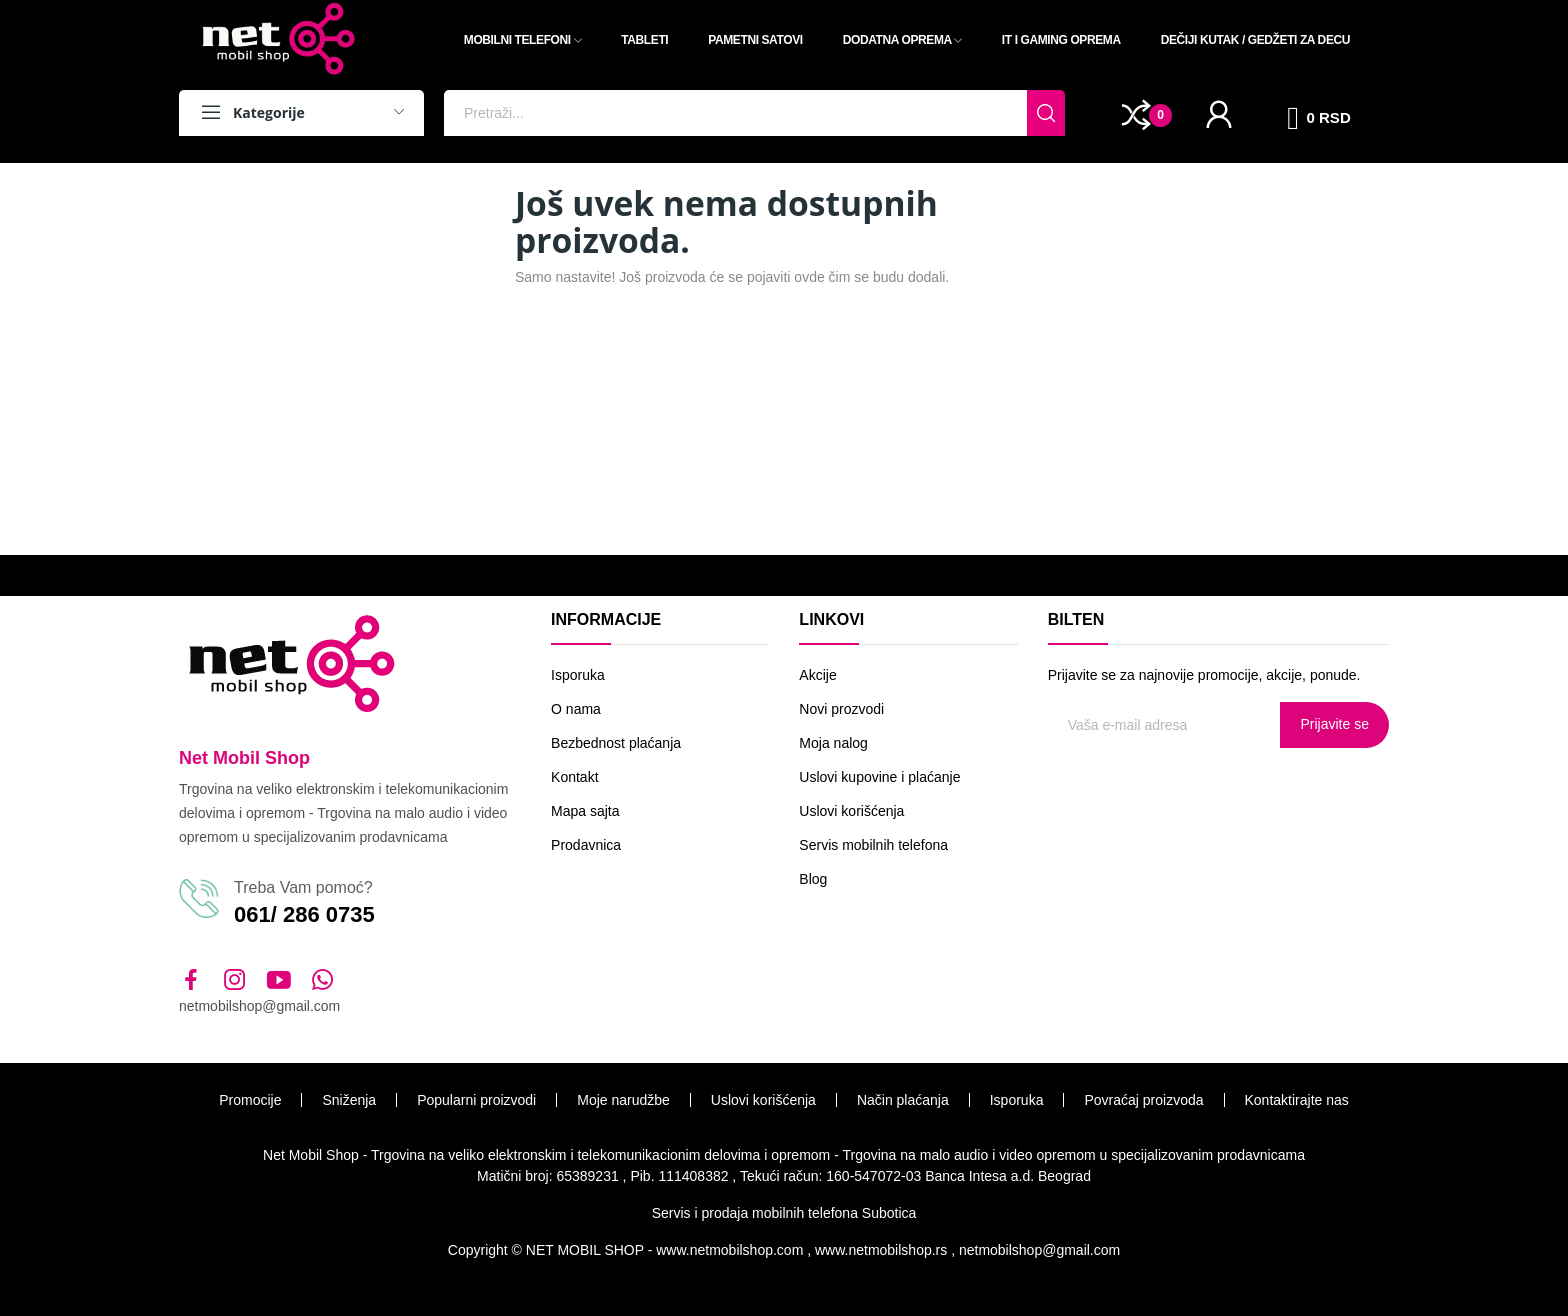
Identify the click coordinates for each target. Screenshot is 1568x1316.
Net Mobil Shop (244, 758)
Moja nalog (833, 743)
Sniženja (349, 1100)
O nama (576, 709)
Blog (813, 879)
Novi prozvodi (841, 709)
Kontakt (574, 777)
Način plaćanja (903, 1100)
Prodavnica (586, 845)
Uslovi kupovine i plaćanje (879, 777)
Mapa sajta (585, 811)
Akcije (817, 675)
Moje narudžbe (623, 1100)
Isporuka (578, 675)
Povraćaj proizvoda (1143, 1100)
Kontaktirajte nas (1297, 1100)
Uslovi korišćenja (851, 811)
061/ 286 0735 (304, 914)
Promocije (250, 1100)
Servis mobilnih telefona (873, 845)
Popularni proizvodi (476, 1100)
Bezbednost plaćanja (616, 743)
